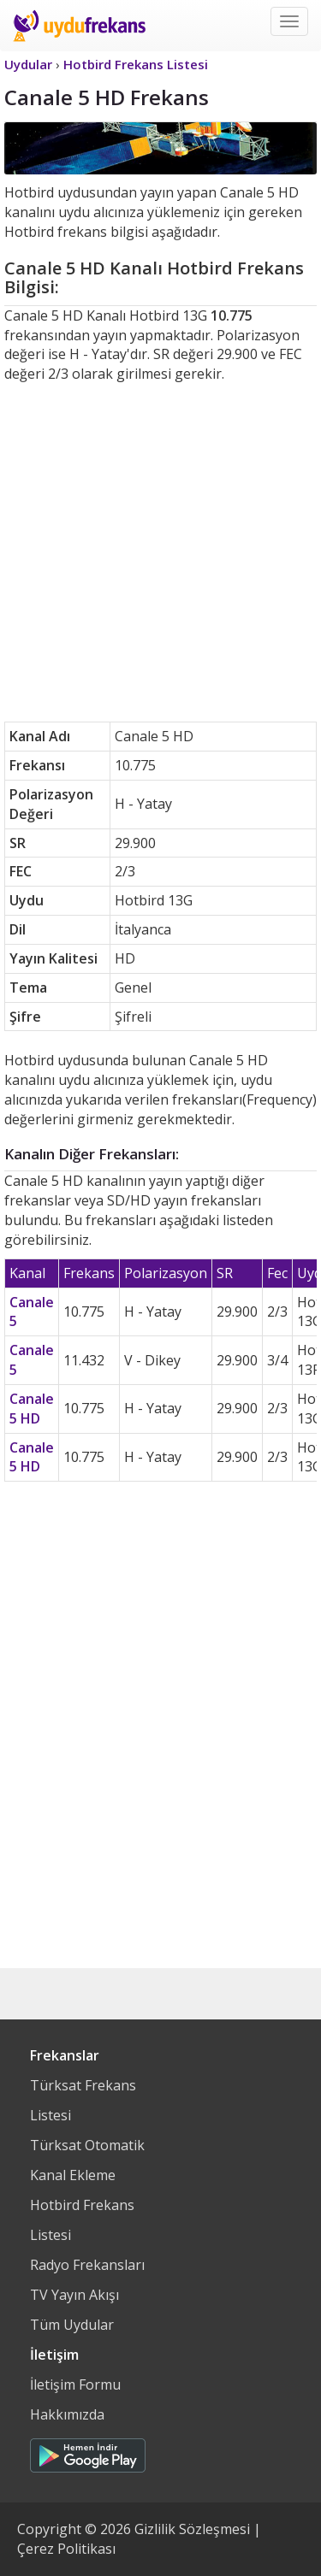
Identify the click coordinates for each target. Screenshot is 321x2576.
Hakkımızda (67, 2414)
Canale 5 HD (31, 1408)
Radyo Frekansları (87, 2264)
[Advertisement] (160, 552)
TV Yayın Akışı (74, 2294)
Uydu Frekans (79, 25)
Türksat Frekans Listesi (83, 2100)
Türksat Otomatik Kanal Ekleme (87, 2160)
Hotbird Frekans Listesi (82, 2220)
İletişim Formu (75, 2384)
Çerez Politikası (66, 2548)
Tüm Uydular (72, 2324)
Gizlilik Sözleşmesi (192, 2529)
